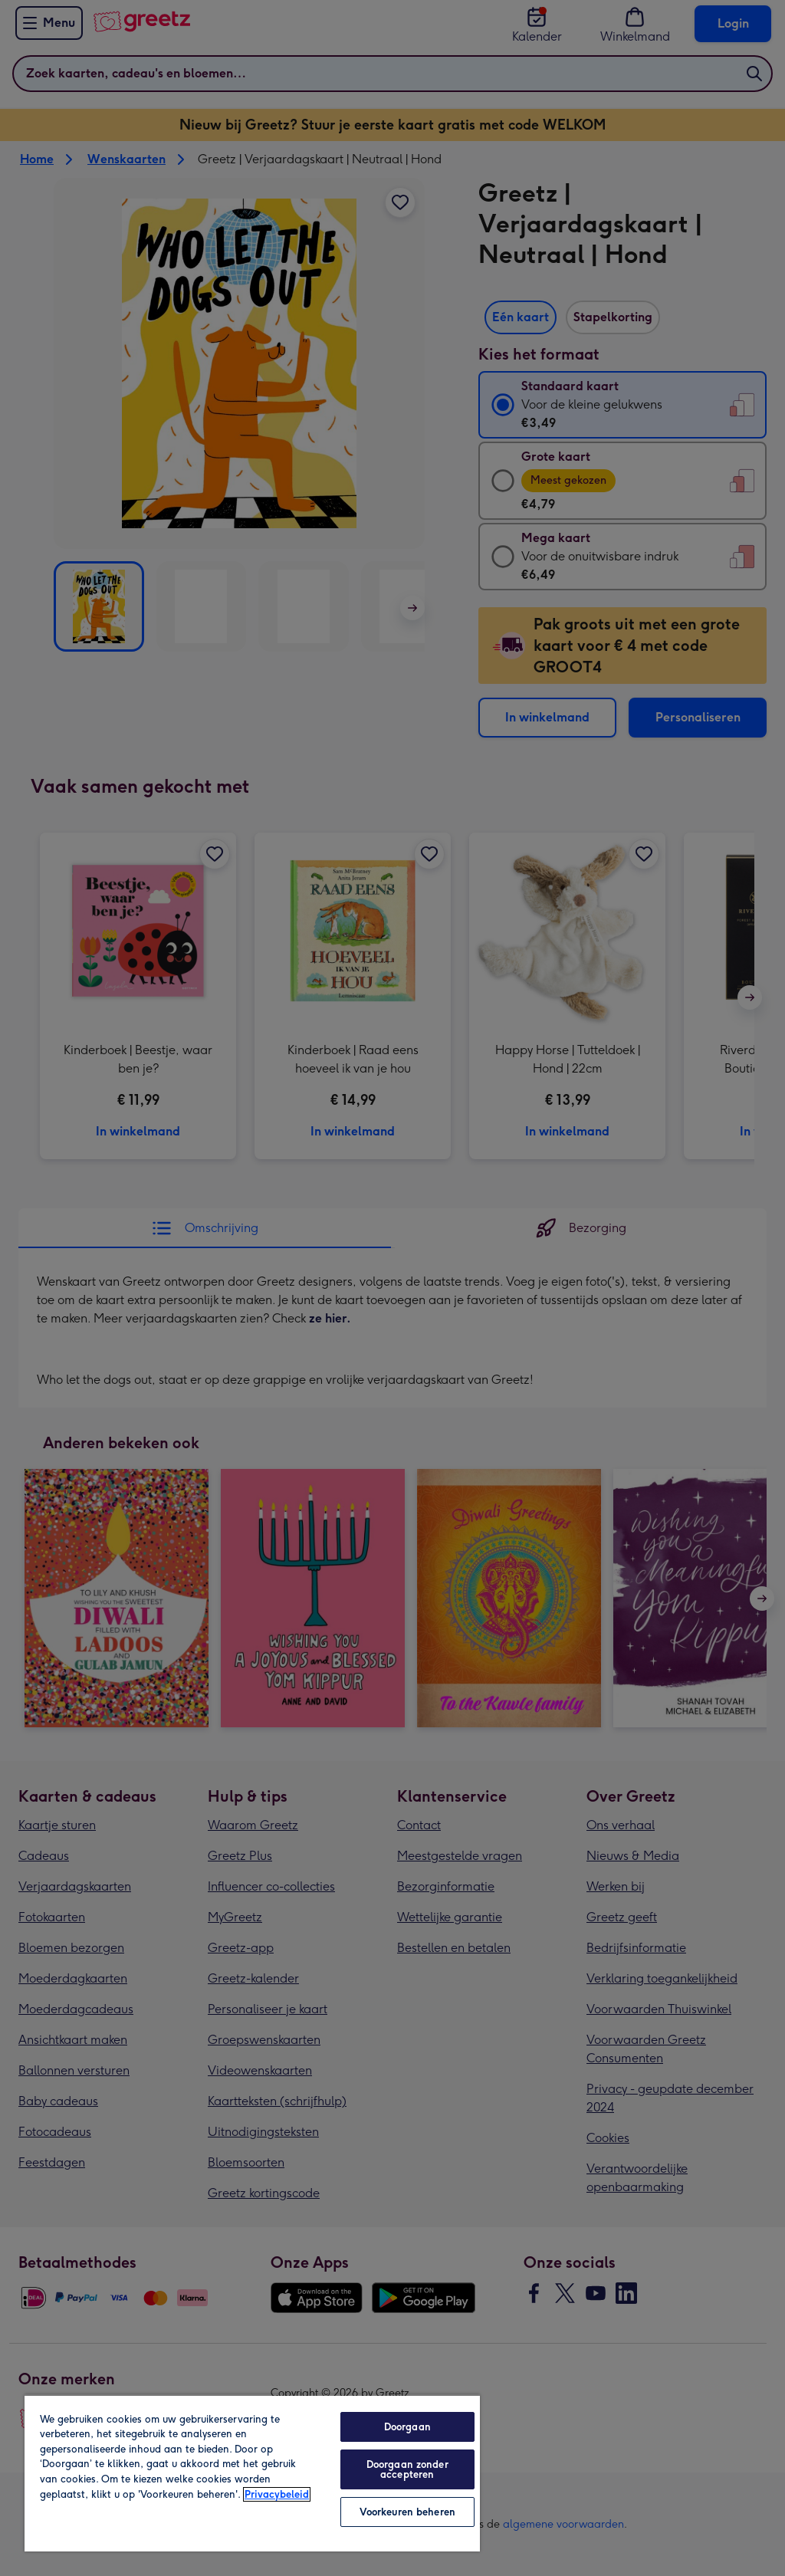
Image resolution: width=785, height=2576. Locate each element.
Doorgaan (407, 2427)
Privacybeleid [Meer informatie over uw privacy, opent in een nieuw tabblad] (277, 2494)
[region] (252, 2472)
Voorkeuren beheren (407, 2512)
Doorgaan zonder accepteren (407, 2469)
